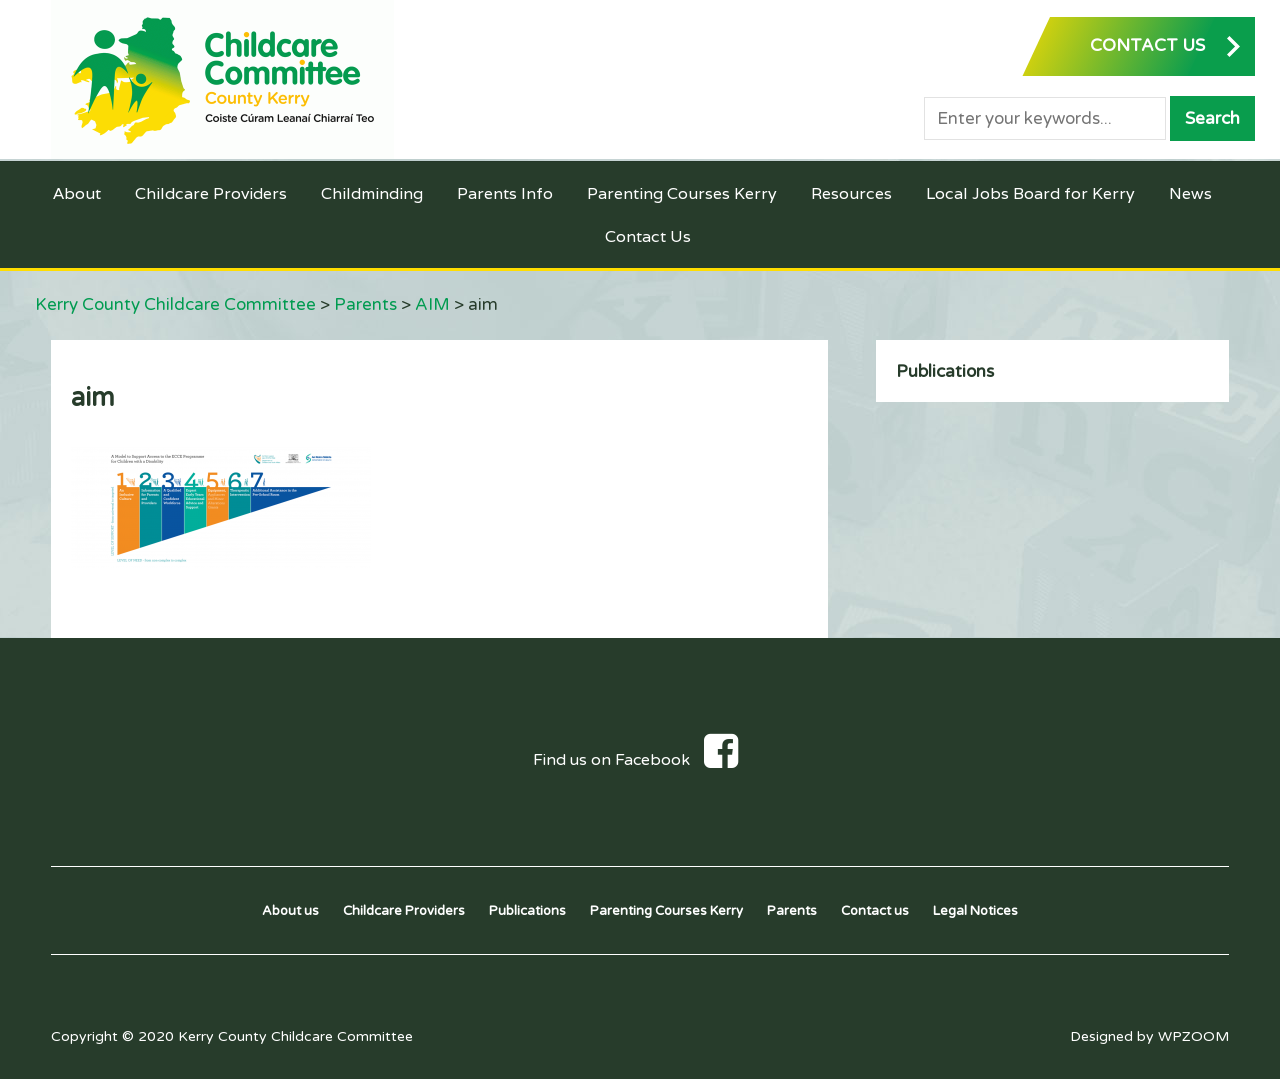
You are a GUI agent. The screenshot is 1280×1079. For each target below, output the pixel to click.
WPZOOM (1193, 1036)
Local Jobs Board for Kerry (1030, 193)
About (77, 193)
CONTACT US (1147, 45)
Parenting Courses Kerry (682, 193)
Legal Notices (975, 911)
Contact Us (648, 236)
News (1190, 193)
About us (290, 911)
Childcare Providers (211, 193)
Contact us (875, 911)
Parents (792, 911)
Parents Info (505, 193)
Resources (851, 193)
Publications (945, 371)
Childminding (372, 193)
